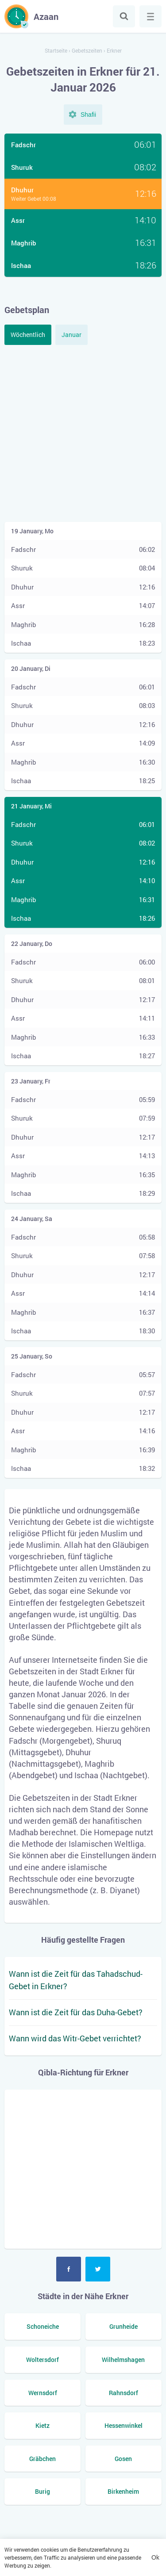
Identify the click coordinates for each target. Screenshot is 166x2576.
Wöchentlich (28, 334)
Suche (124, 16)
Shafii (88, 114)
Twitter (97, 2269)
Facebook (68, 2269)
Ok (155, 2557)
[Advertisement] (83, 432)
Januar (71, 334)
